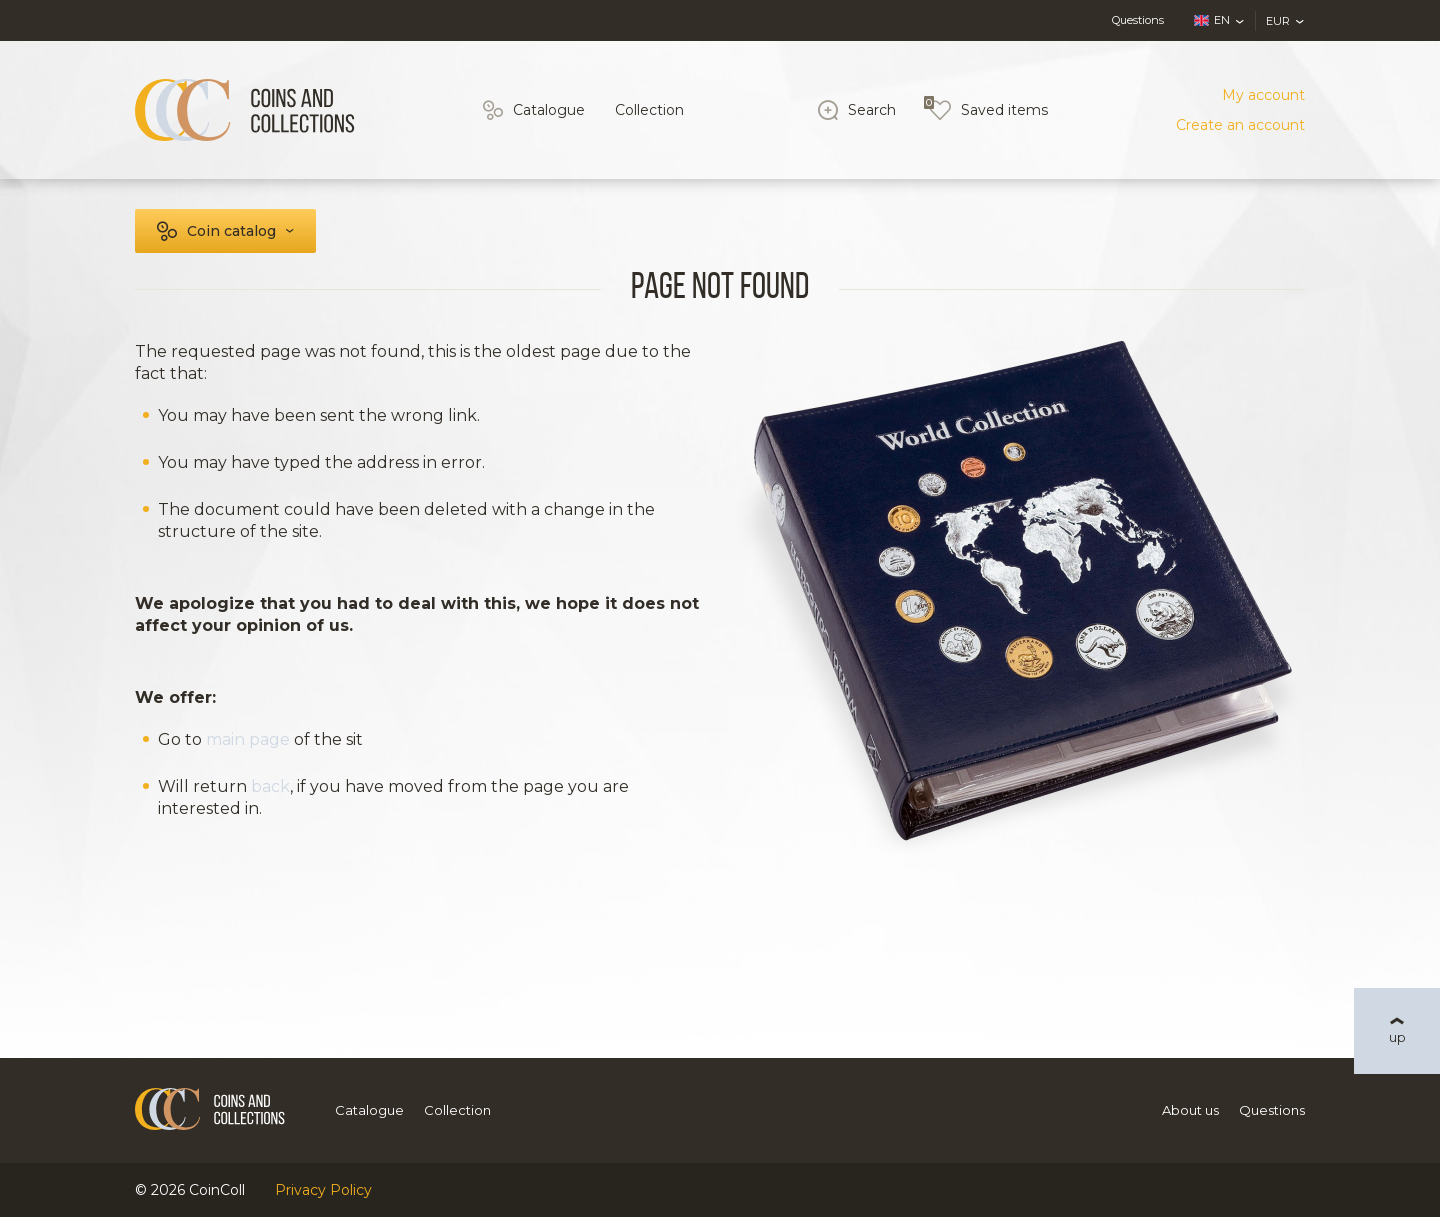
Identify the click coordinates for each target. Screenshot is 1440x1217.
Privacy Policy (323, 1190)
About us (1190, 1110)
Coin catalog (231, 231)
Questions (1138, 20)
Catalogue (549, 110)
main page (248, 739)
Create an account (1240, 125)
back (270, 786)
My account (1263, 95)
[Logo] (245, 110)
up (1397, 1037)
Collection (649, 110)
